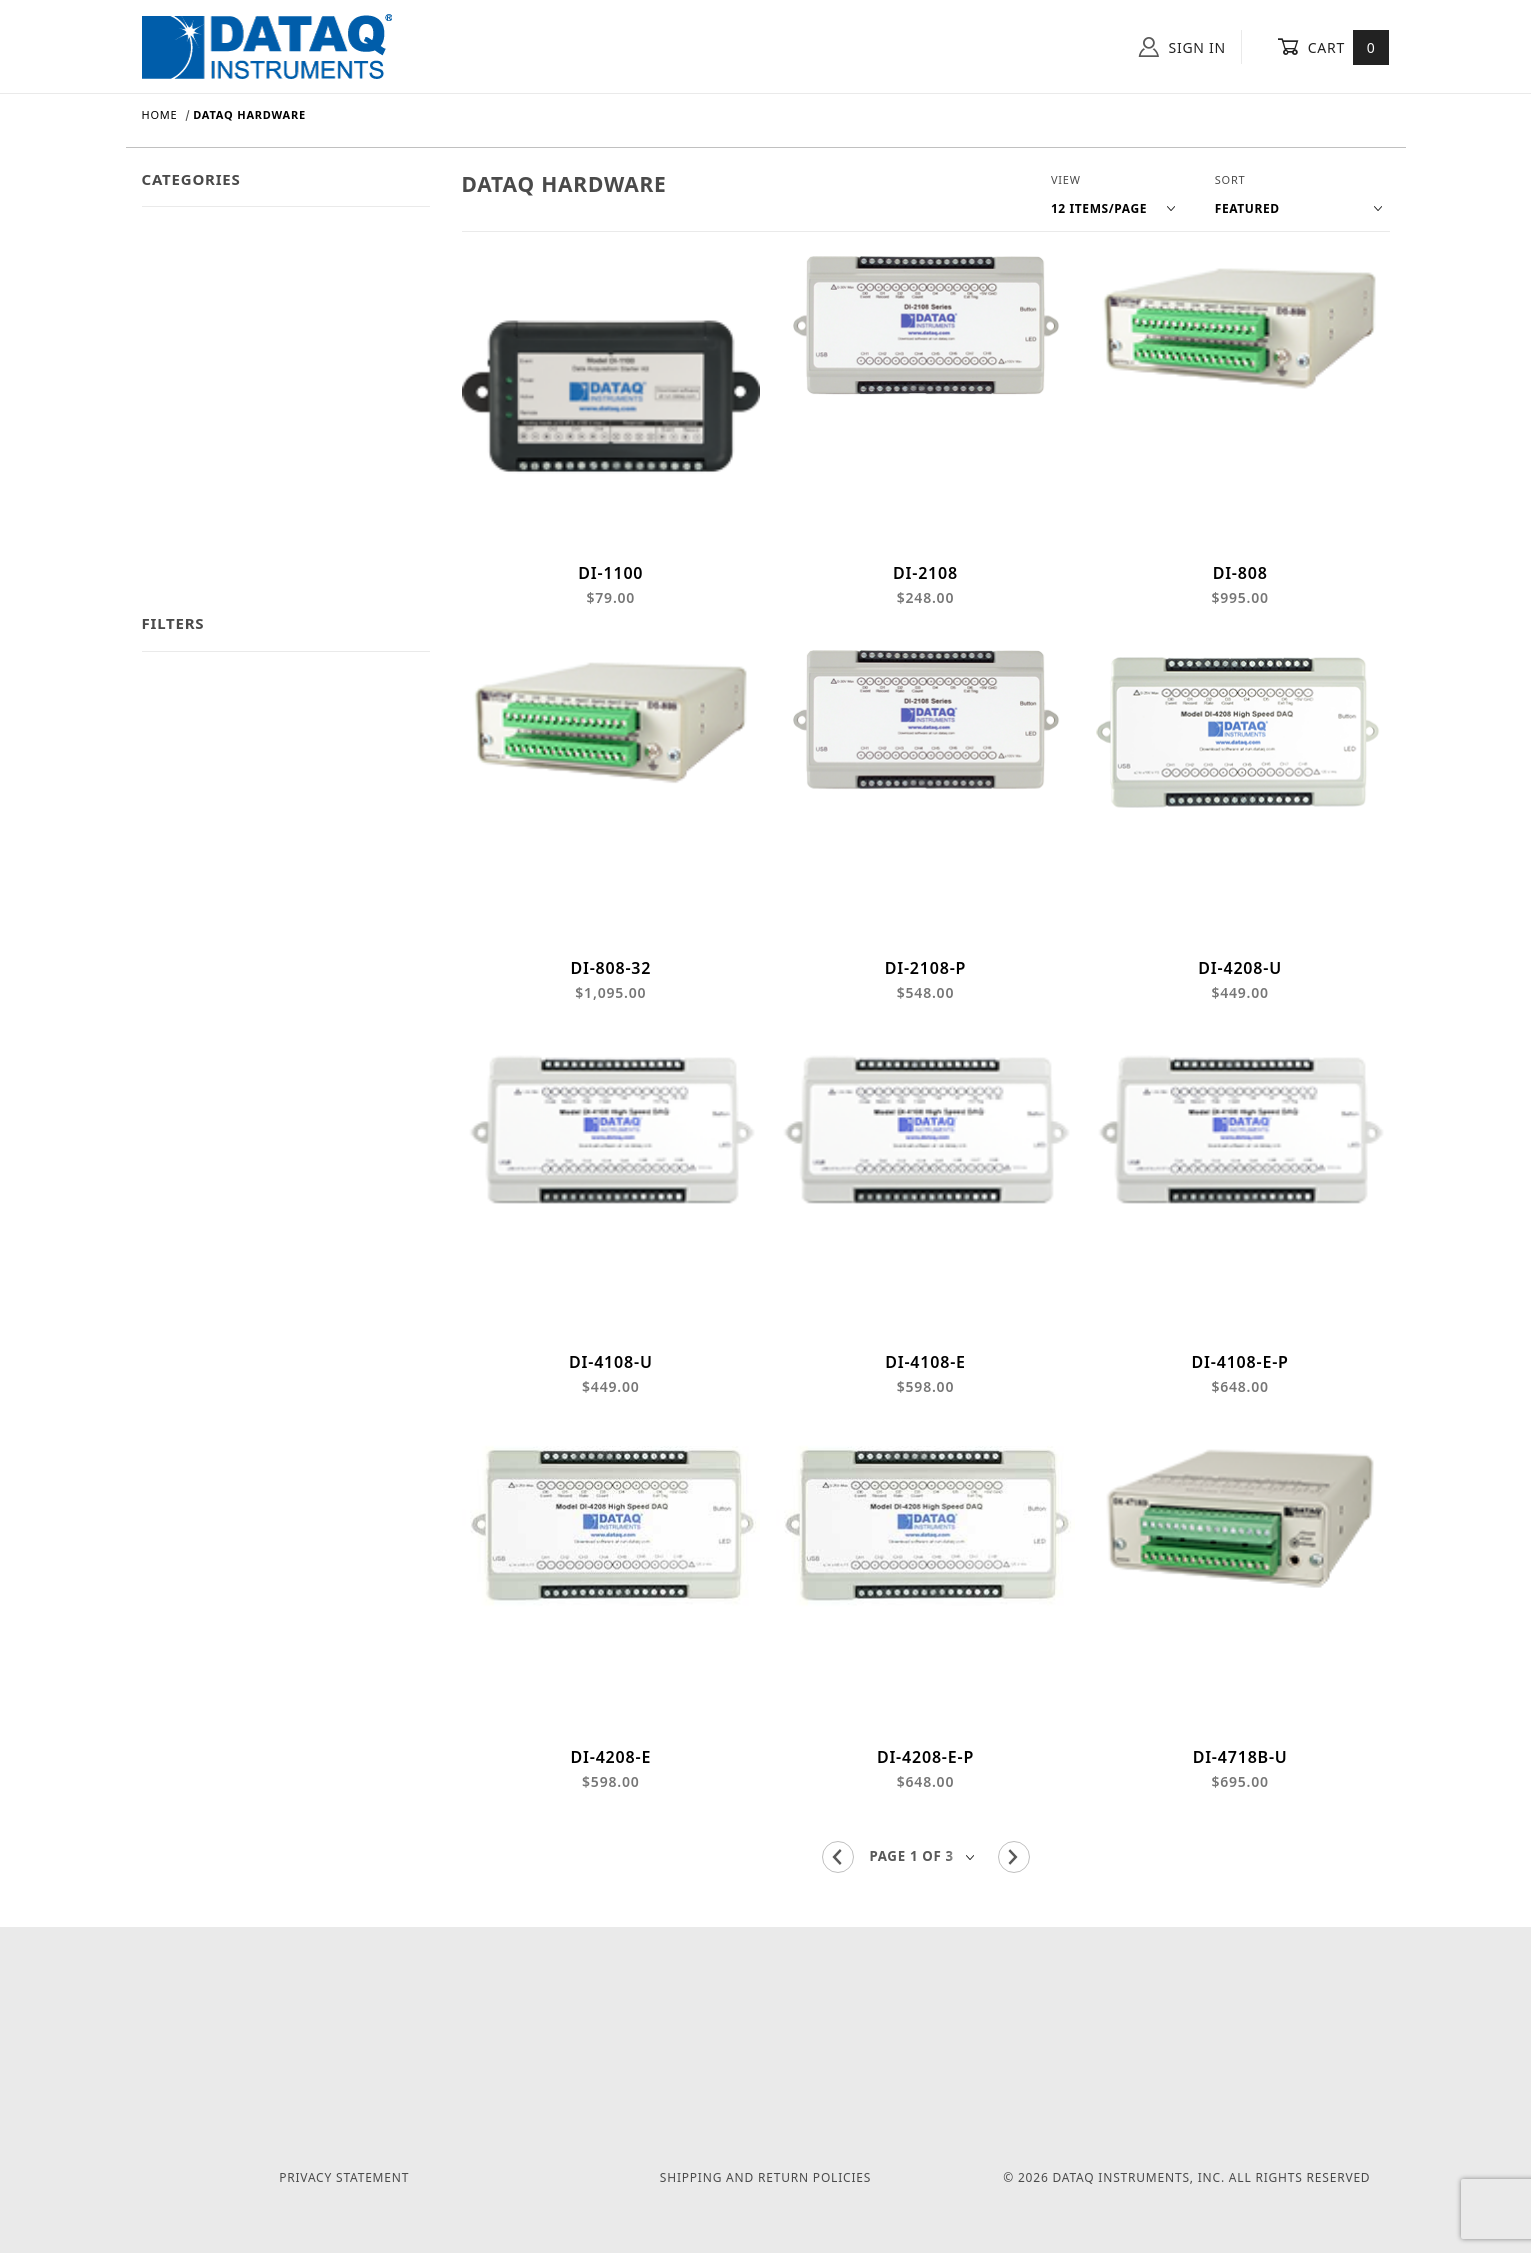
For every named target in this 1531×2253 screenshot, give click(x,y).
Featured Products (204, 605)
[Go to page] (926, 1895)
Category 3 (179, 317)
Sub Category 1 (193, 399)
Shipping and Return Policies (765, 2178)
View (1066, 179)
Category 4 (179, 358)
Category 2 (179, 276)
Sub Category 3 (193, 482)
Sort (1230, 179)
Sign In (1182, 47)
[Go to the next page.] (1014, 1896)
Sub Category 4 (193, 523)
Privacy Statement (344, 2178)
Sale (156, 564)
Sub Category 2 (193, 440)
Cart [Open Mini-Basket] (1333, 47)
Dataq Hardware (199, 234)
